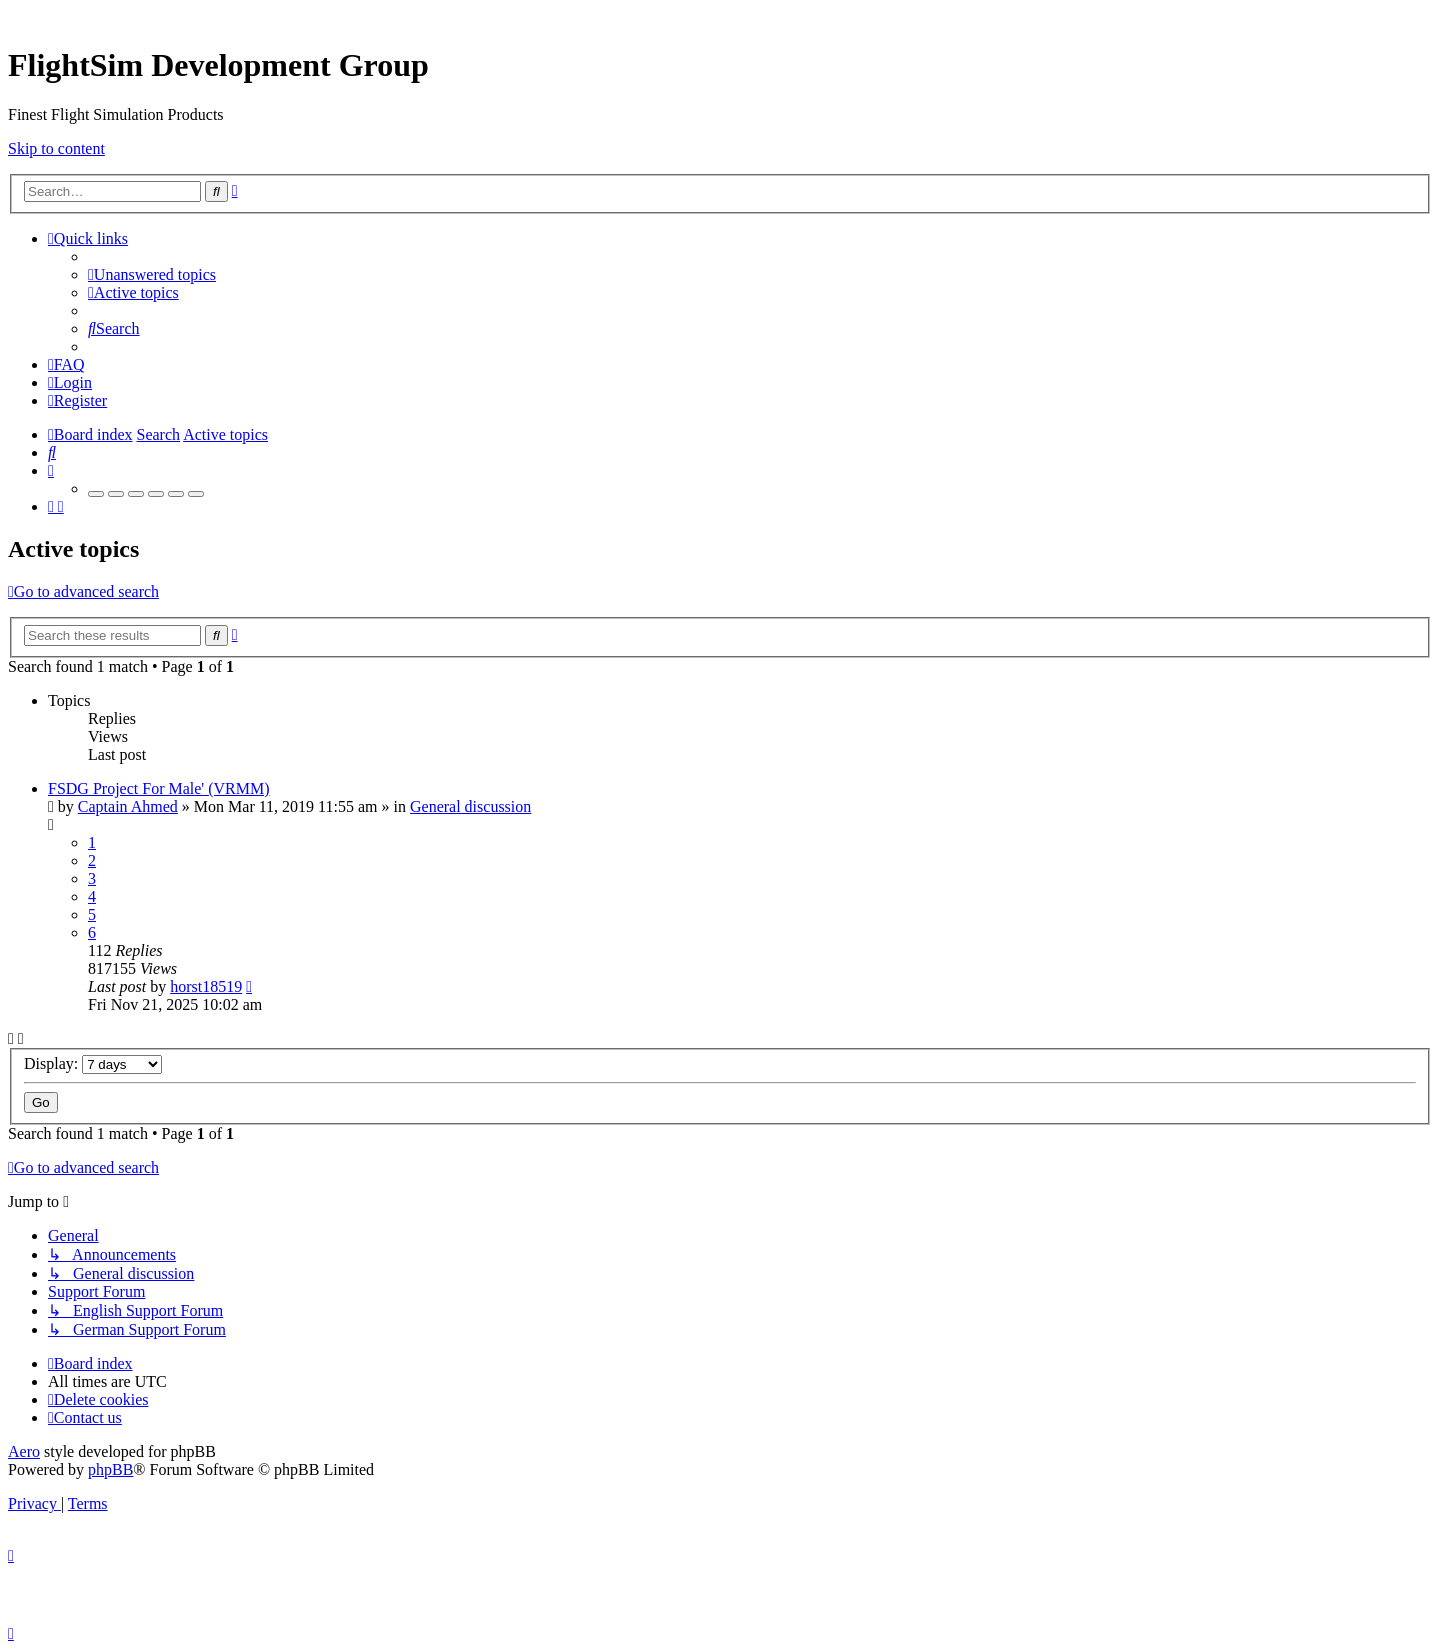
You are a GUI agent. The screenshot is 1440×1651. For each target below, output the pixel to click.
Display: (93, 1063)
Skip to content (56, 148)
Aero (24, 1451)
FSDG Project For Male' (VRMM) (159, 788)
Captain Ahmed (128, 806)
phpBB (110, 1469)
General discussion (470, 806)
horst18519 (206, 986)
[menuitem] (152, 274)
